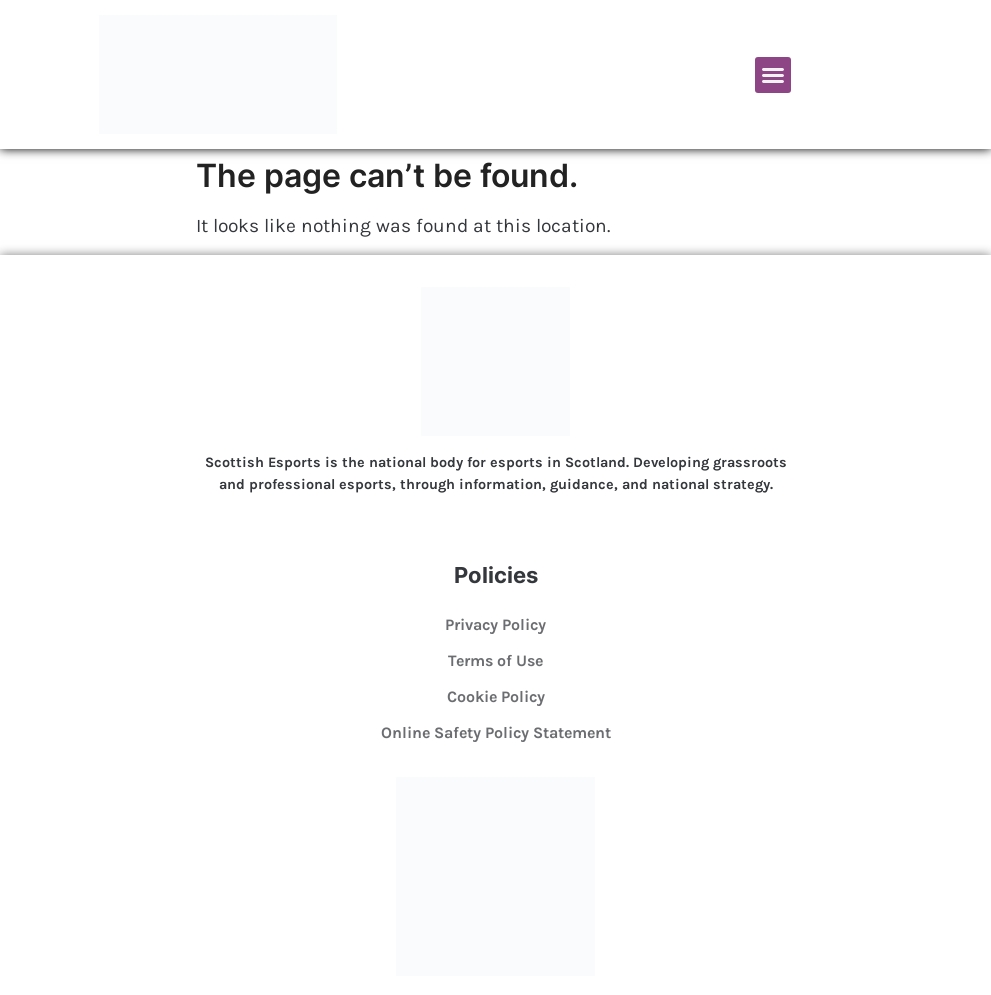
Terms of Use (495, 660)
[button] (773, 75)
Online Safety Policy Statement (496, 732)
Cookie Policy (496, 696)
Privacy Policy (495, 624)
